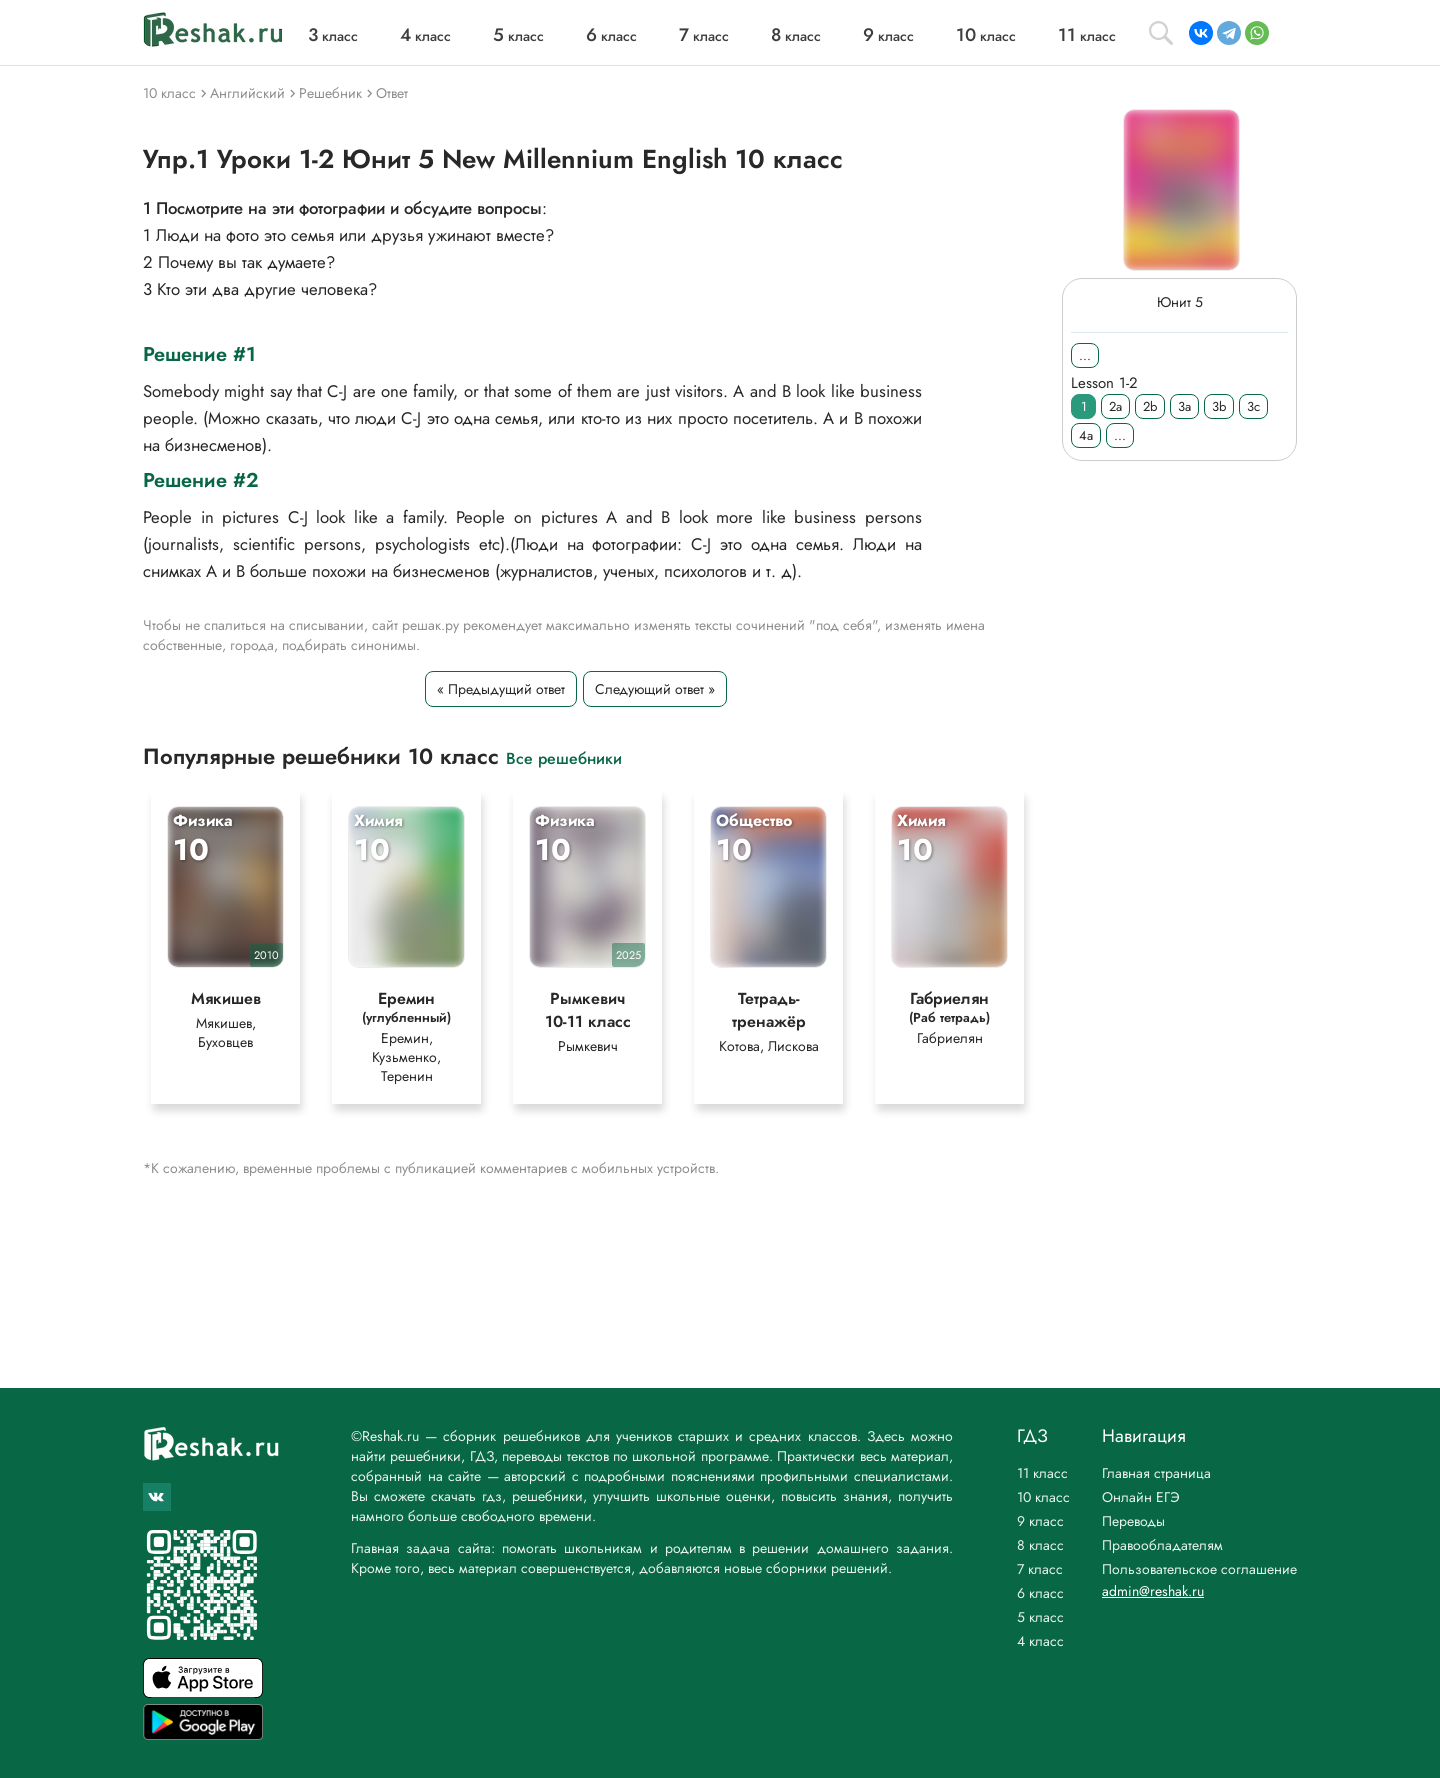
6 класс (1040, 1593)
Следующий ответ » (655, 689)
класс (333, 36)
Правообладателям (1162, 1545)
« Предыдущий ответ (501, 689)
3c (1253, 406)
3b (1219, 406)
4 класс (1040, 1641)
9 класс (1040, 1521)
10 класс (1043, 1497)
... (1085, 355)
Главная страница (1156, 1473)
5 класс (1040, 1617)
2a (1115, 406)
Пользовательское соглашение (1199, 1569)
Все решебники (564, 757)
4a (1086, 435)
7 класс (1040, 1569)
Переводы (1133, 1521)
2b (1150, 406)
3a (1184, 406)
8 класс (1040, 1545)
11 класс (1042, 1473)
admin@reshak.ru (1153, 1591)
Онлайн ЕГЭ (1141, 1497)
